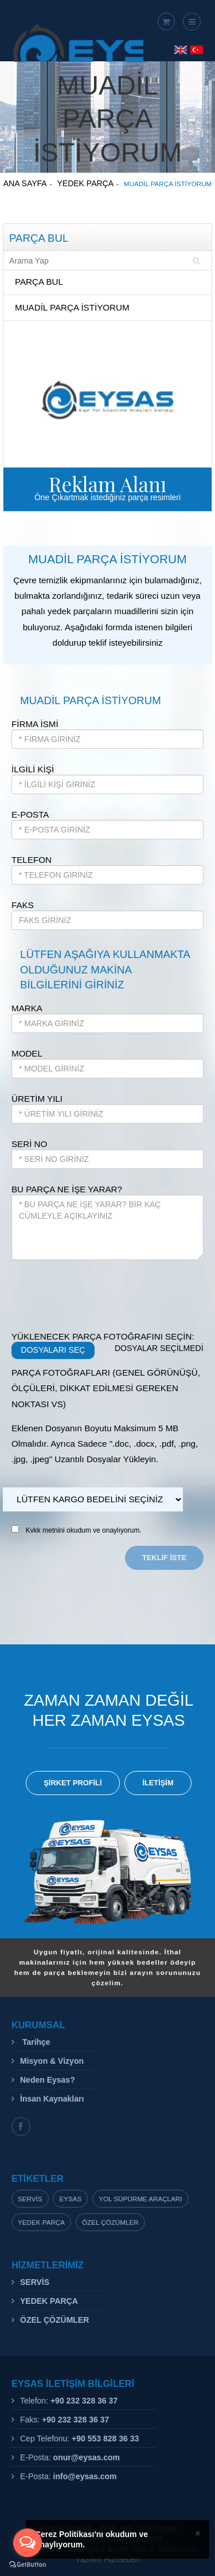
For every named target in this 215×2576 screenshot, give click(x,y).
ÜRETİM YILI (36, 1099)
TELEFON (31, 860)
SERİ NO (29, 1144)
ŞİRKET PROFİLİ (72, 1782)
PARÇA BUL (39, 281)
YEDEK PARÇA (49, 2301)
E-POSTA (30, 814)
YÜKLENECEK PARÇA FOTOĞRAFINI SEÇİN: (102, 1336)
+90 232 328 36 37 (84, 2400)
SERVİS (34, 2282)
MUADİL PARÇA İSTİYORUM (72, 307)
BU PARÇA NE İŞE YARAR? (66, 1189)
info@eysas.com (85, 2476)
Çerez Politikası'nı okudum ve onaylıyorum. (91, 2539)
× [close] (198, 2533)
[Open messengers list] (27, 2542)
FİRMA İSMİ (34, 724)
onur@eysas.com (86, 2457)
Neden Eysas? (47, 2079)
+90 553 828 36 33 (105, 2438)
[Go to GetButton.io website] (27, 2564)
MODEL (26, 1053)
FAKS (22, 905)
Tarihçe (35, 2042)
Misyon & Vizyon (52, 2060)
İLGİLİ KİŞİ (32, 769)
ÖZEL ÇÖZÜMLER (54, 2319)
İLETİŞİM (157, 1782)
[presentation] (98, 1293)
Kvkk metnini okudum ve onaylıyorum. (84, 1530)
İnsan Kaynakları (52, 2098)
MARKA (26, 1008)
